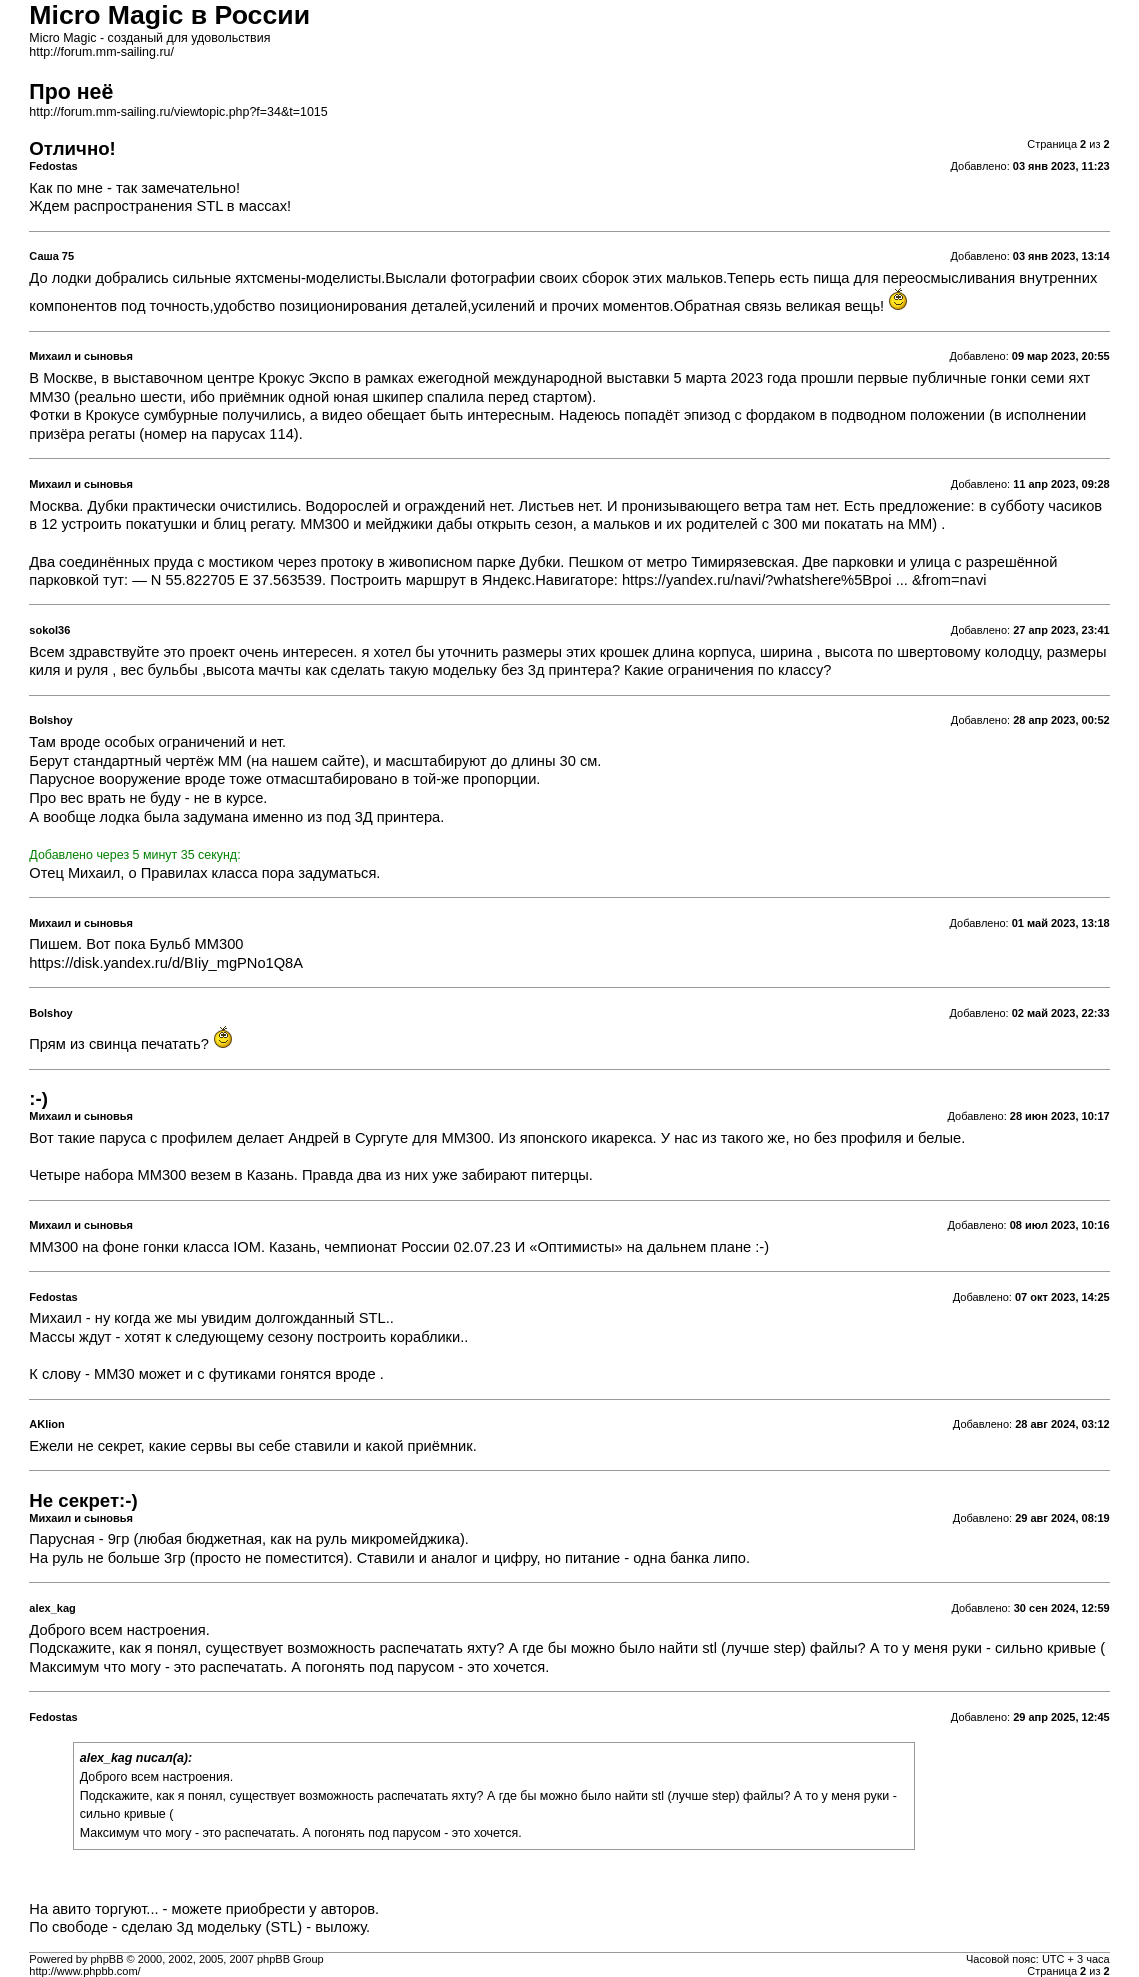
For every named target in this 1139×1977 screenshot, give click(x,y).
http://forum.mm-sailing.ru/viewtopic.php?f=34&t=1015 (178, 112)
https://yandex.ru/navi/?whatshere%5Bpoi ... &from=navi (804, 580)
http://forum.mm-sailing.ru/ (101, 52)
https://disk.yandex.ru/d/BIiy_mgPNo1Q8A (166, 963)
